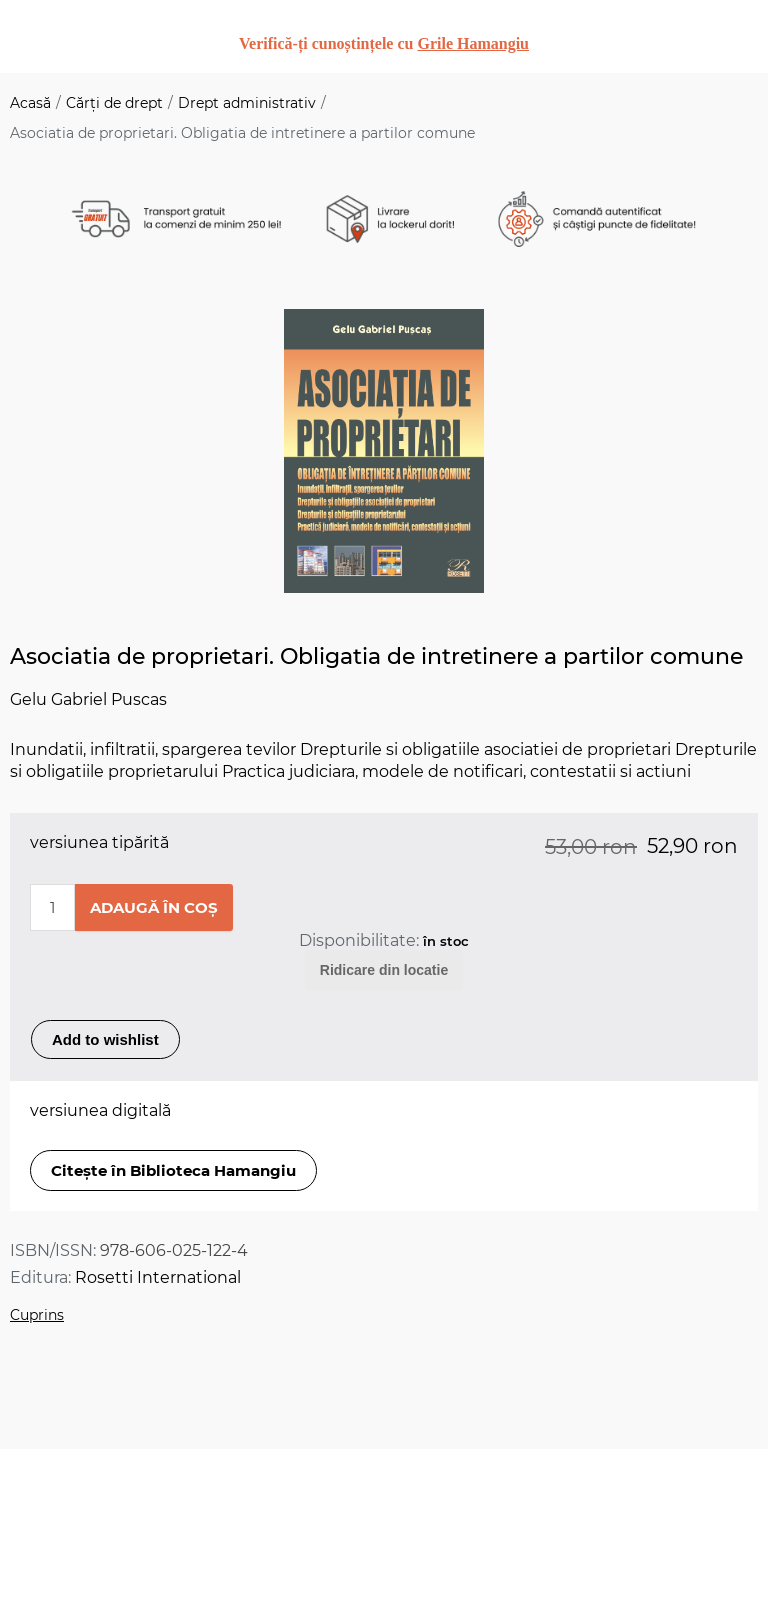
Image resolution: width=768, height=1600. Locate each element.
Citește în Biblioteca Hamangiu (173, 1170)
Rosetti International (158, 1277)
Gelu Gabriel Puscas (88, 699)
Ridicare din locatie (384, 970)
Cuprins (37, 1315)
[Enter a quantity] (52, 907)
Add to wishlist (105, 1039)
